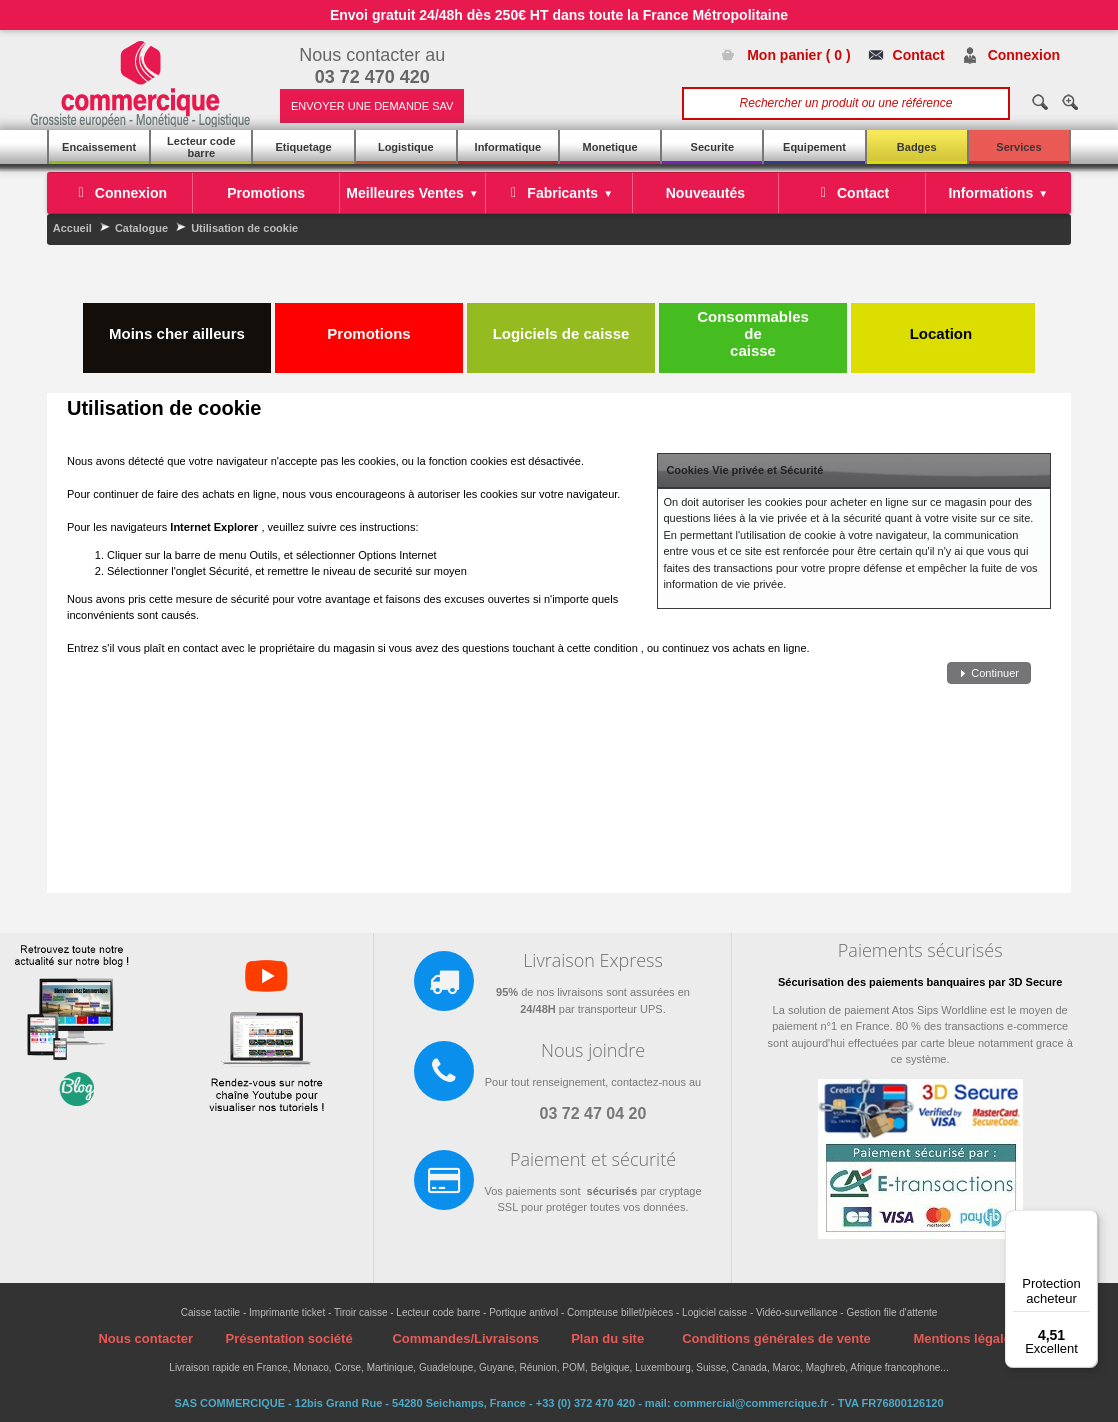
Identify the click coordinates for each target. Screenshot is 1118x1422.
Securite (712, 147)
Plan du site (607, 1338)
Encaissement (99, 147)
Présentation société (288, 1338)
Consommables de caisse (753, 333)
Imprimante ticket (287, 1312)
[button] (989, 673)
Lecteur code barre (201, 147)
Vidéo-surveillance (797, 1312)
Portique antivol (523, 1312)
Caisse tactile (210, 1312)
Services (1018, 147)
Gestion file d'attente (891, 1312)
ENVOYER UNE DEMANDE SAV (372, 106)
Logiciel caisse (714, 1312)
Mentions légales (965, 1338)
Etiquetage (303, 147)
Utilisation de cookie (244, 228)
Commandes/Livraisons (465, 1338)
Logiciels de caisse (561, 325)
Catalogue (141, 228)
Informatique (508, 147)
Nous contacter (145, 1338)
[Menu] (1086, 1222)
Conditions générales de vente (776, 1338)
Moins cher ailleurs (177, 325)
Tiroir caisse (361, 1312)
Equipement (814, 147)
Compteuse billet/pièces (620, 1312)
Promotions (368, 325)
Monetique (610, 147)
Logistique (406, 147)
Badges (917, 147)
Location (943, 325)
